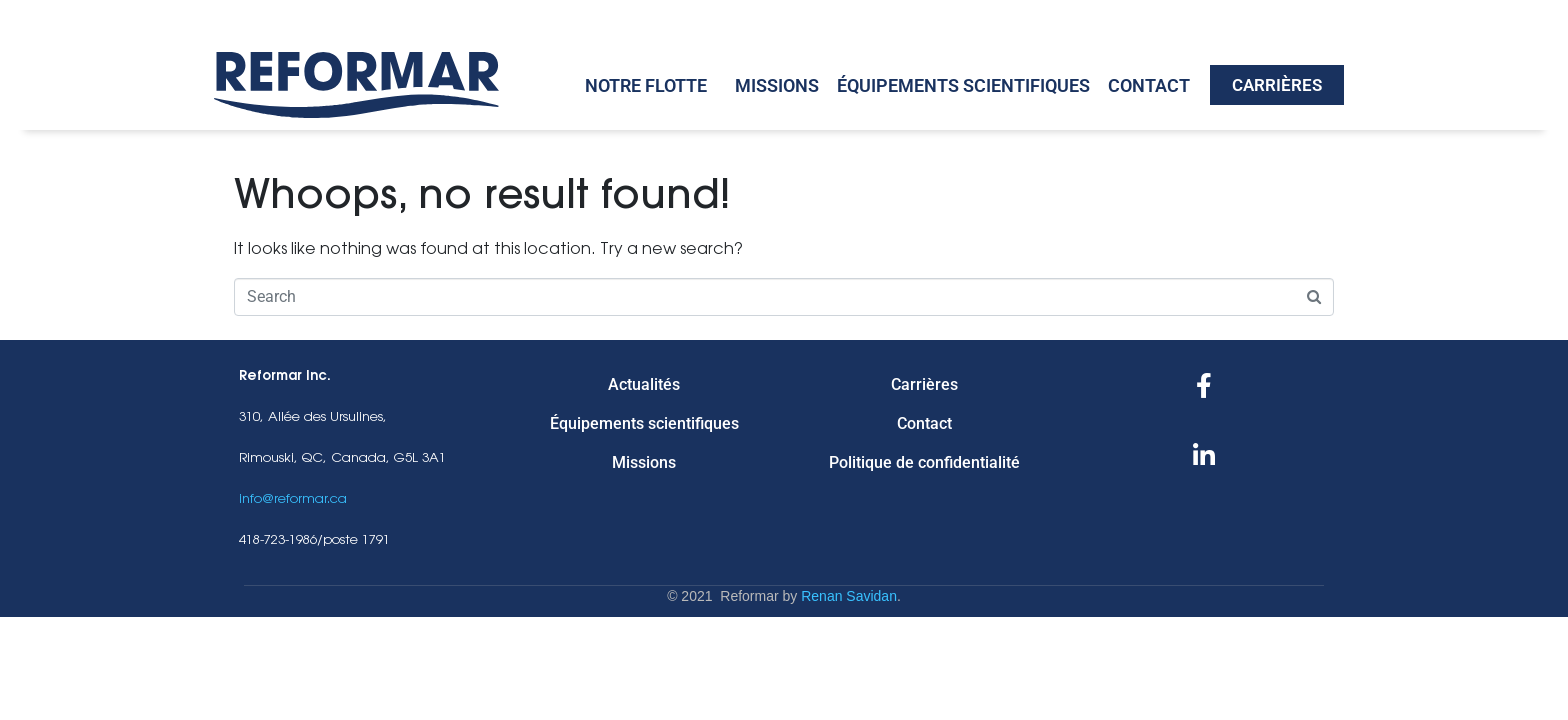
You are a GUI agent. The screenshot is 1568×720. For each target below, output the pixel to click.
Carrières (924, 384)
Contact (1149, 85)
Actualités (644, 384)
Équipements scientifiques (963, 85)
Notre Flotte (646, 85)
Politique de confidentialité (924, 462)
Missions (777, 85)
